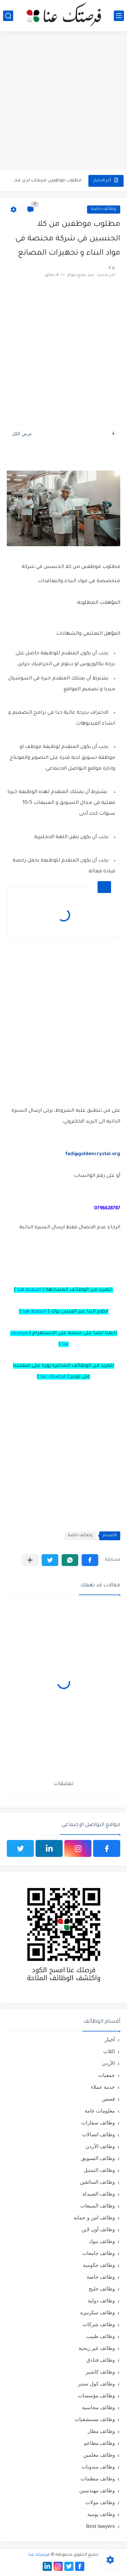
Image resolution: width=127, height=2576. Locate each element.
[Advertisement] (63, 101)
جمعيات (106, 2075)
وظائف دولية (101, 2300)
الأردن (108, 2063)
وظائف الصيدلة (98, 2194)
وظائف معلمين (99, 2455)
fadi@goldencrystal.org (92, 1154)
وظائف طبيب (100, 2336)
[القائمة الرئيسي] (119, 16)
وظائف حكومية (99, 2265)
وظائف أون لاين (98, 2229)
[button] (90, 1560)
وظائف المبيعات (97, 2205)
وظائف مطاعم (99, 2443)
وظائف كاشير (100, 2372)
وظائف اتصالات (98, 2134)
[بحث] (8, 16)
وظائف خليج (102, 2289)
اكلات (109, 2051)
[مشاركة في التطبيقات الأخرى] (30, 1560)
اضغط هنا (29, 1290)
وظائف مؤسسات (96, 2395)
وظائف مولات (100, 2502)
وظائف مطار (101, 2431)
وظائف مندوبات (98, 2467)
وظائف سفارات (98, 2122)
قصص (108, 2099)
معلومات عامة (100, 2111)
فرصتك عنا (53, 1377)
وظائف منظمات (98, 2478)
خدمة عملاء (103, 2087)
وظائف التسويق (98, 2158)
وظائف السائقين (97, 2182)
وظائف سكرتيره (97, 2312)
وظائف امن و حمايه (94, 2217)
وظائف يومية (101, 2514)
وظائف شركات (99, 2324)
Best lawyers (100, 2526)
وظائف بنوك (102, 2241)
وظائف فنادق (100, 2360)
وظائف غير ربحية (97, 2348)
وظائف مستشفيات (95, 2419)
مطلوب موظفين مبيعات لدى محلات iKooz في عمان (45, 180)
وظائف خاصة (103, 209)
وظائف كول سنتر (96, 2383)
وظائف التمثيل (99, 2170)
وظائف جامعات (98, 2253)
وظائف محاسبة (98, 2407)
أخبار (110, 2039)
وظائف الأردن (100, 2146)
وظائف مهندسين (97, 2490)
